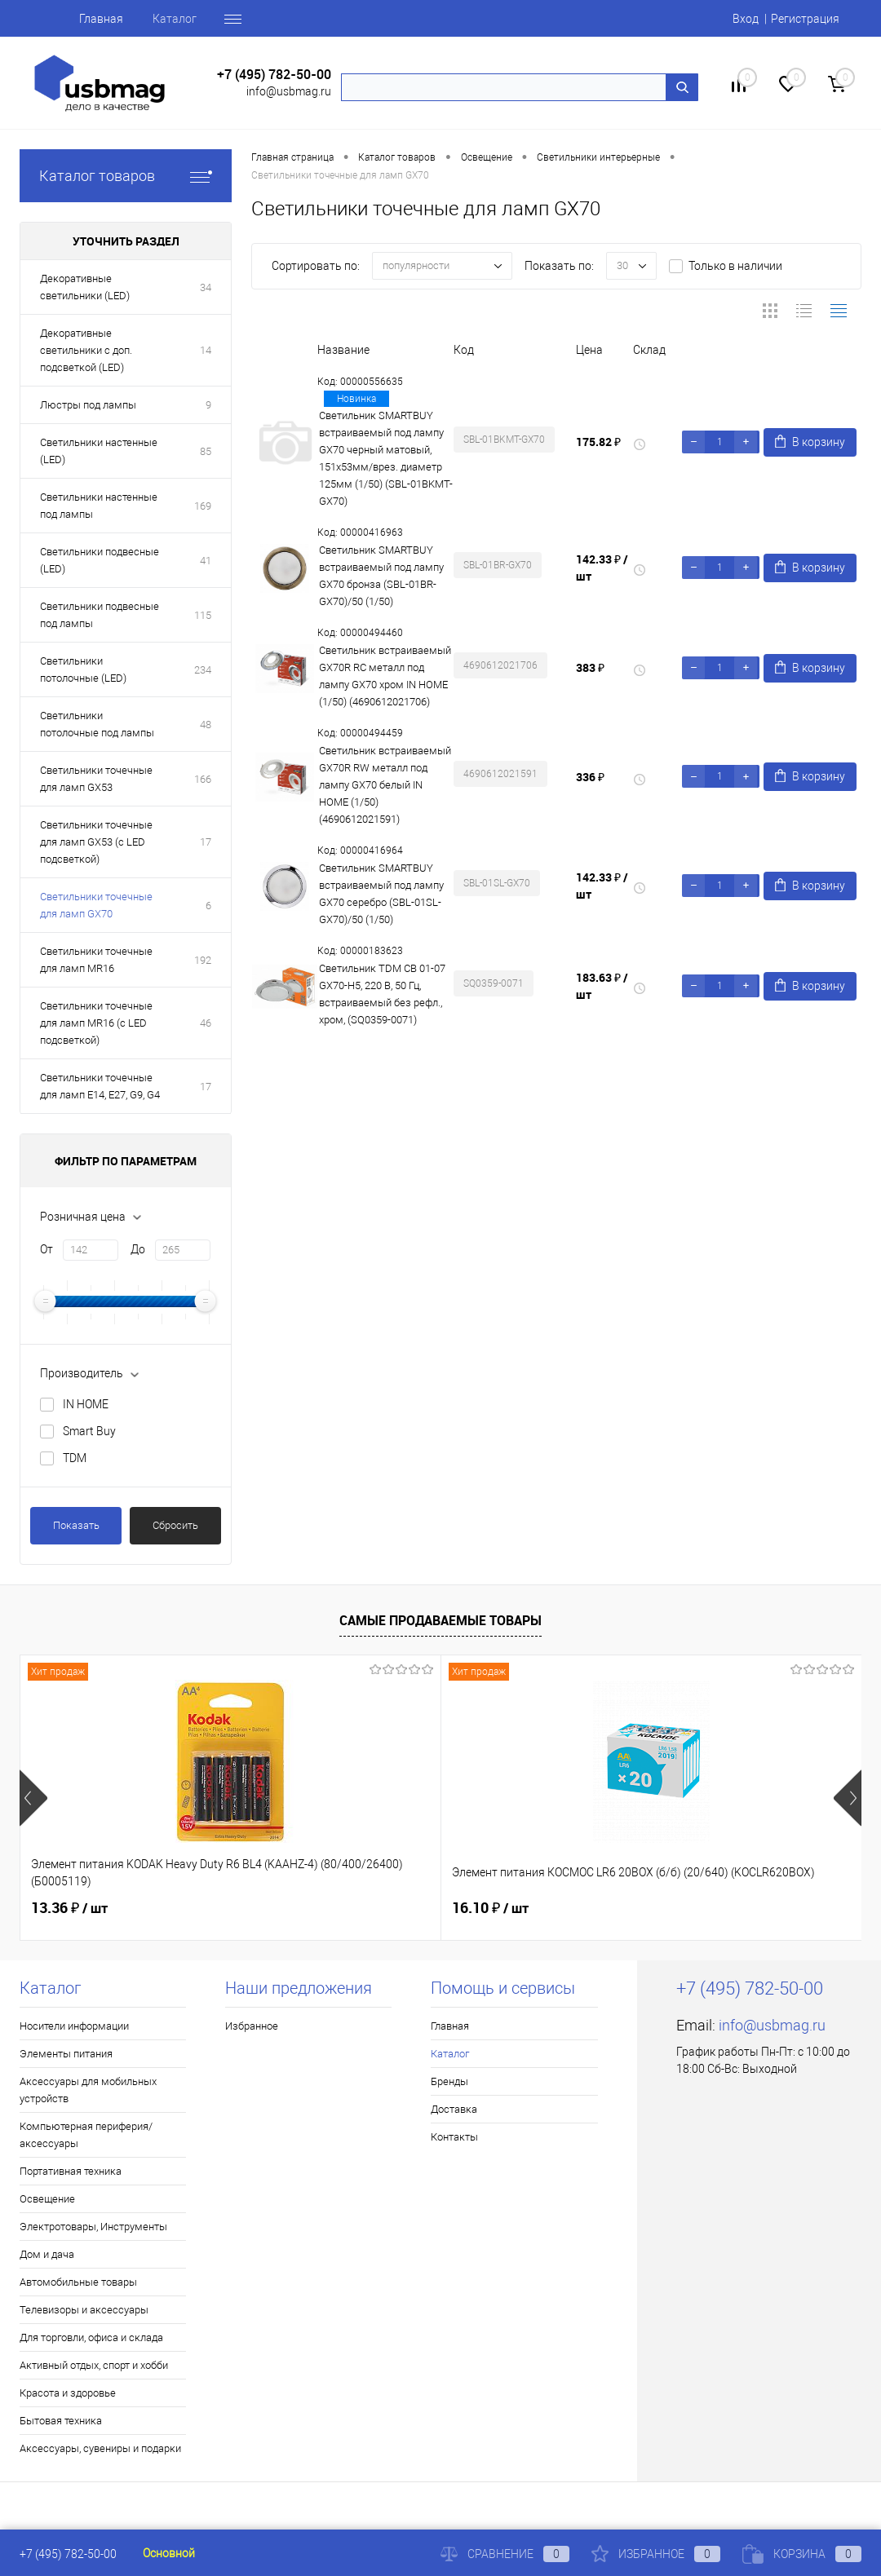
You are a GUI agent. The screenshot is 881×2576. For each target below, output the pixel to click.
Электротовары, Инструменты (93, 2226)
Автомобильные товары (78, 2282)
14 (205, 350)
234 (202, 670)
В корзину (810, 441)
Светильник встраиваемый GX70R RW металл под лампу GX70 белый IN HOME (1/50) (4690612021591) (385, 785)
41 (205, 561)
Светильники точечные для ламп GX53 (96, 778)
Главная (101, 18)
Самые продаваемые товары (440, 1620)
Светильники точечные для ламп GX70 (96, 905)
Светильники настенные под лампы (98, 505)
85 (205, 451)
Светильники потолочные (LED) (83, 669)
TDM (74, 1458)
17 (205, 842)
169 (202, 506)
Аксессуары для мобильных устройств (88, 2090)
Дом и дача (47, 2254)
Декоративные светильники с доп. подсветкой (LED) (86, 350)
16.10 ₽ (350, 1908)
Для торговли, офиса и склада (91, 2337)
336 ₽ (590, 776)
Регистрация (805, 18)
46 (205, 1023)
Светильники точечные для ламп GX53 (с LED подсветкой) (96, 842)
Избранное (251, 2026)
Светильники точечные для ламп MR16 (96, 959)
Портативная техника (71, 2171)
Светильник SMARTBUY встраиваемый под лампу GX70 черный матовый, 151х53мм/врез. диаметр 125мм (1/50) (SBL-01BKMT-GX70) (386, 458)
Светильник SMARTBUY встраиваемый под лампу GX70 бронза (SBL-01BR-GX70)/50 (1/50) (381, 576)
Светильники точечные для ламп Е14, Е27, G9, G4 (100, 1086)
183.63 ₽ (602, 986)
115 (202, 615)
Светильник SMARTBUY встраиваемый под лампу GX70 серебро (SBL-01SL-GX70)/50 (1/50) (381, 894)
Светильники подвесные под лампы (99, 615)
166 (202, 779)
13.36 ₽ (69, 1908)
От (46, 1249)
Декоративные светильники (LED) (85, 287)
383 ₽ (590, 667)
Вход (746, 18)
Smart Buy (89, 1431)
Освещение (47, 2199)
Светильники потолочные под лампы (97, 724)
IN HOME (85, 1404)
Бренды (449, 2081)
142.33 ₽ (602, 567)
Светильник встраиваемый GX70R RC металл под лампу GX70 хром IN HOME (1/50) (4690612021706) (385, 676)
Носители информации (74, 2026)
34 (205, 287)
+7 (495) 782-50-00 (274, 74)
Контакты (454, 2137)
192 (202, 960)
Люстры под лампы (88, 405)
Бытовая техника (61, 2421)
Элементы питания (66, 2054)
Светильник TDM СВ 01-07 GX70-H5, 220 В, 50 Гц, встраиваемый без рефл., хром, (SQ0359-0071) (382, 994)
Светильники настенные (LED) (98, 451)
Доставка (454, 2109)
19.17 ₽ (630, 1908)
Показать (76, 1525)
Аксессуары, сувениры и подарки (100, 2448)
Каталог (175, 18)
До (138, 1249)
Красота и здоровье (68, 2393)
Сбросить (175, 1525)
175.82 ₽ (598, 441)
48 (205, 724)
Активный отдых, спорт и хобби (94, 2365)
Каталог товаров (125, 175)
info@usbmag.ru (288, 91)
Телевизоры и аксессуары (84, 2310)
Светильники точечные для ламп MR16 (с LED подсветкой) (96, 1023)
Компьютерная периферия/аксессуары (86, 2135)
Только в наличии (735, 265)
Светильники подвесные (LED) (99, 560)
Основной (169, 2553)
